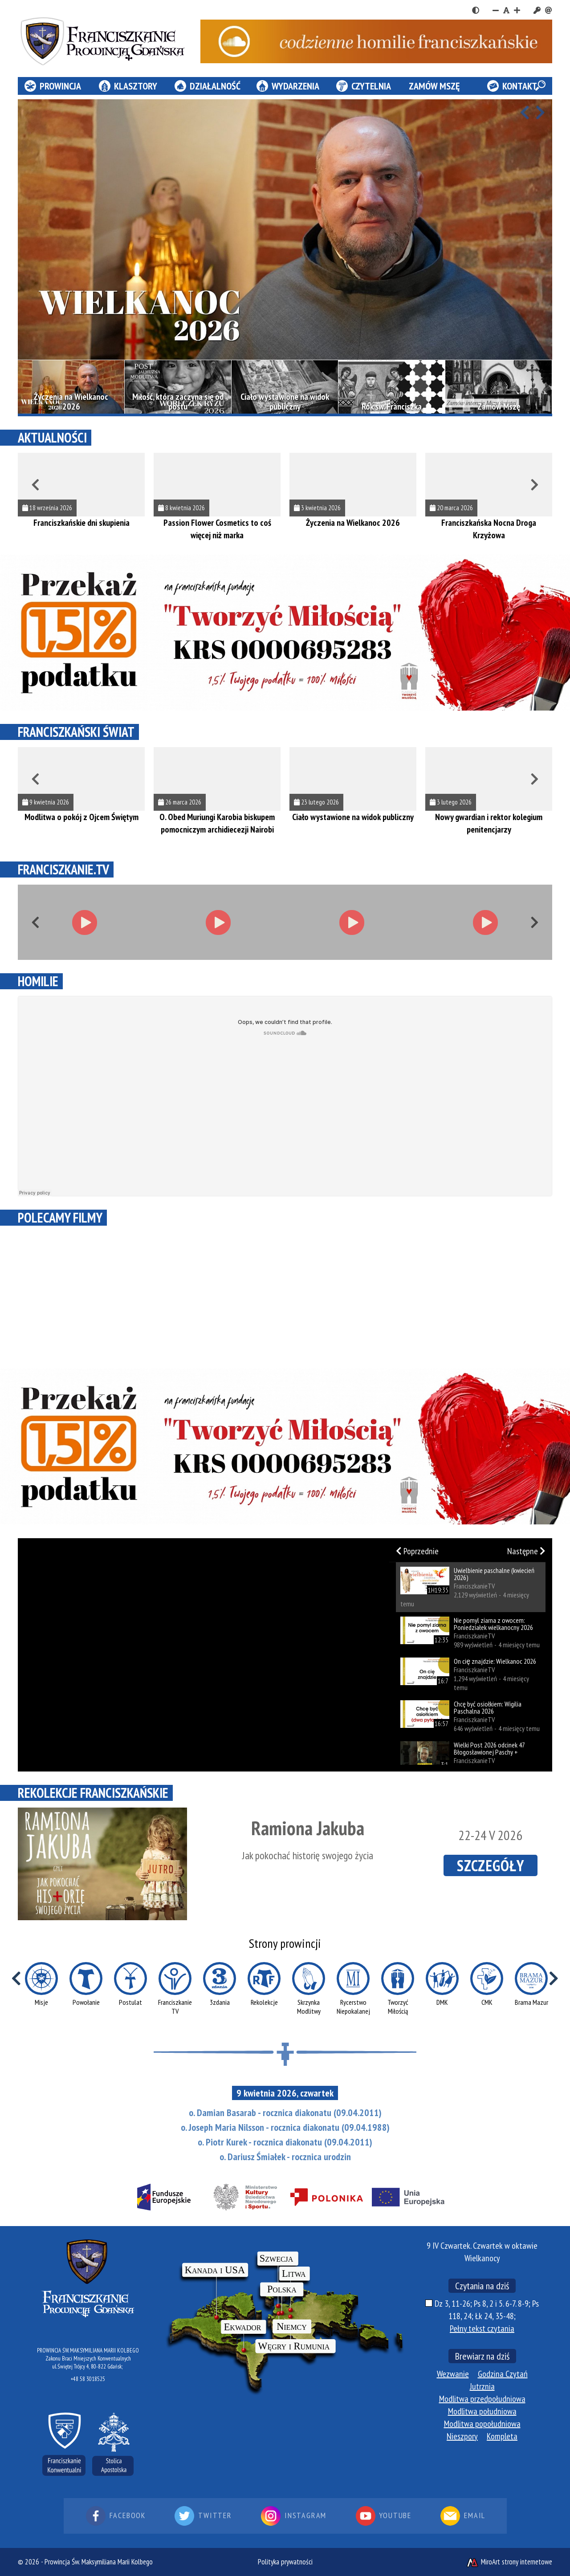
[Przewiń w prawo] (540, 113)
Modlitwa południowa (482, 2411)
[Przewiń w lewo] (525, 113)
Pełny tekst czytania (482, 2328)
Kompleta (502, 2436)
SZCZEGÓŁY (490, 1865)
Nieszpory (462, 2436)
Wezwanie (453, 2374)
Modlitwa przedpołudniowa (482, 2399)
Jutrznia (482, 2386)
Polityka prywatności (285, 2562)
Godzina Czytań (503, 2374)
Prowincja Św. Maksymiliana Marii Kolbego (99, 2562)
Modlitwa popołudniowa (482, 2424)
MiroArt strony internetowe (509, 2562)
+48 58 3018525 (88, 2379)
